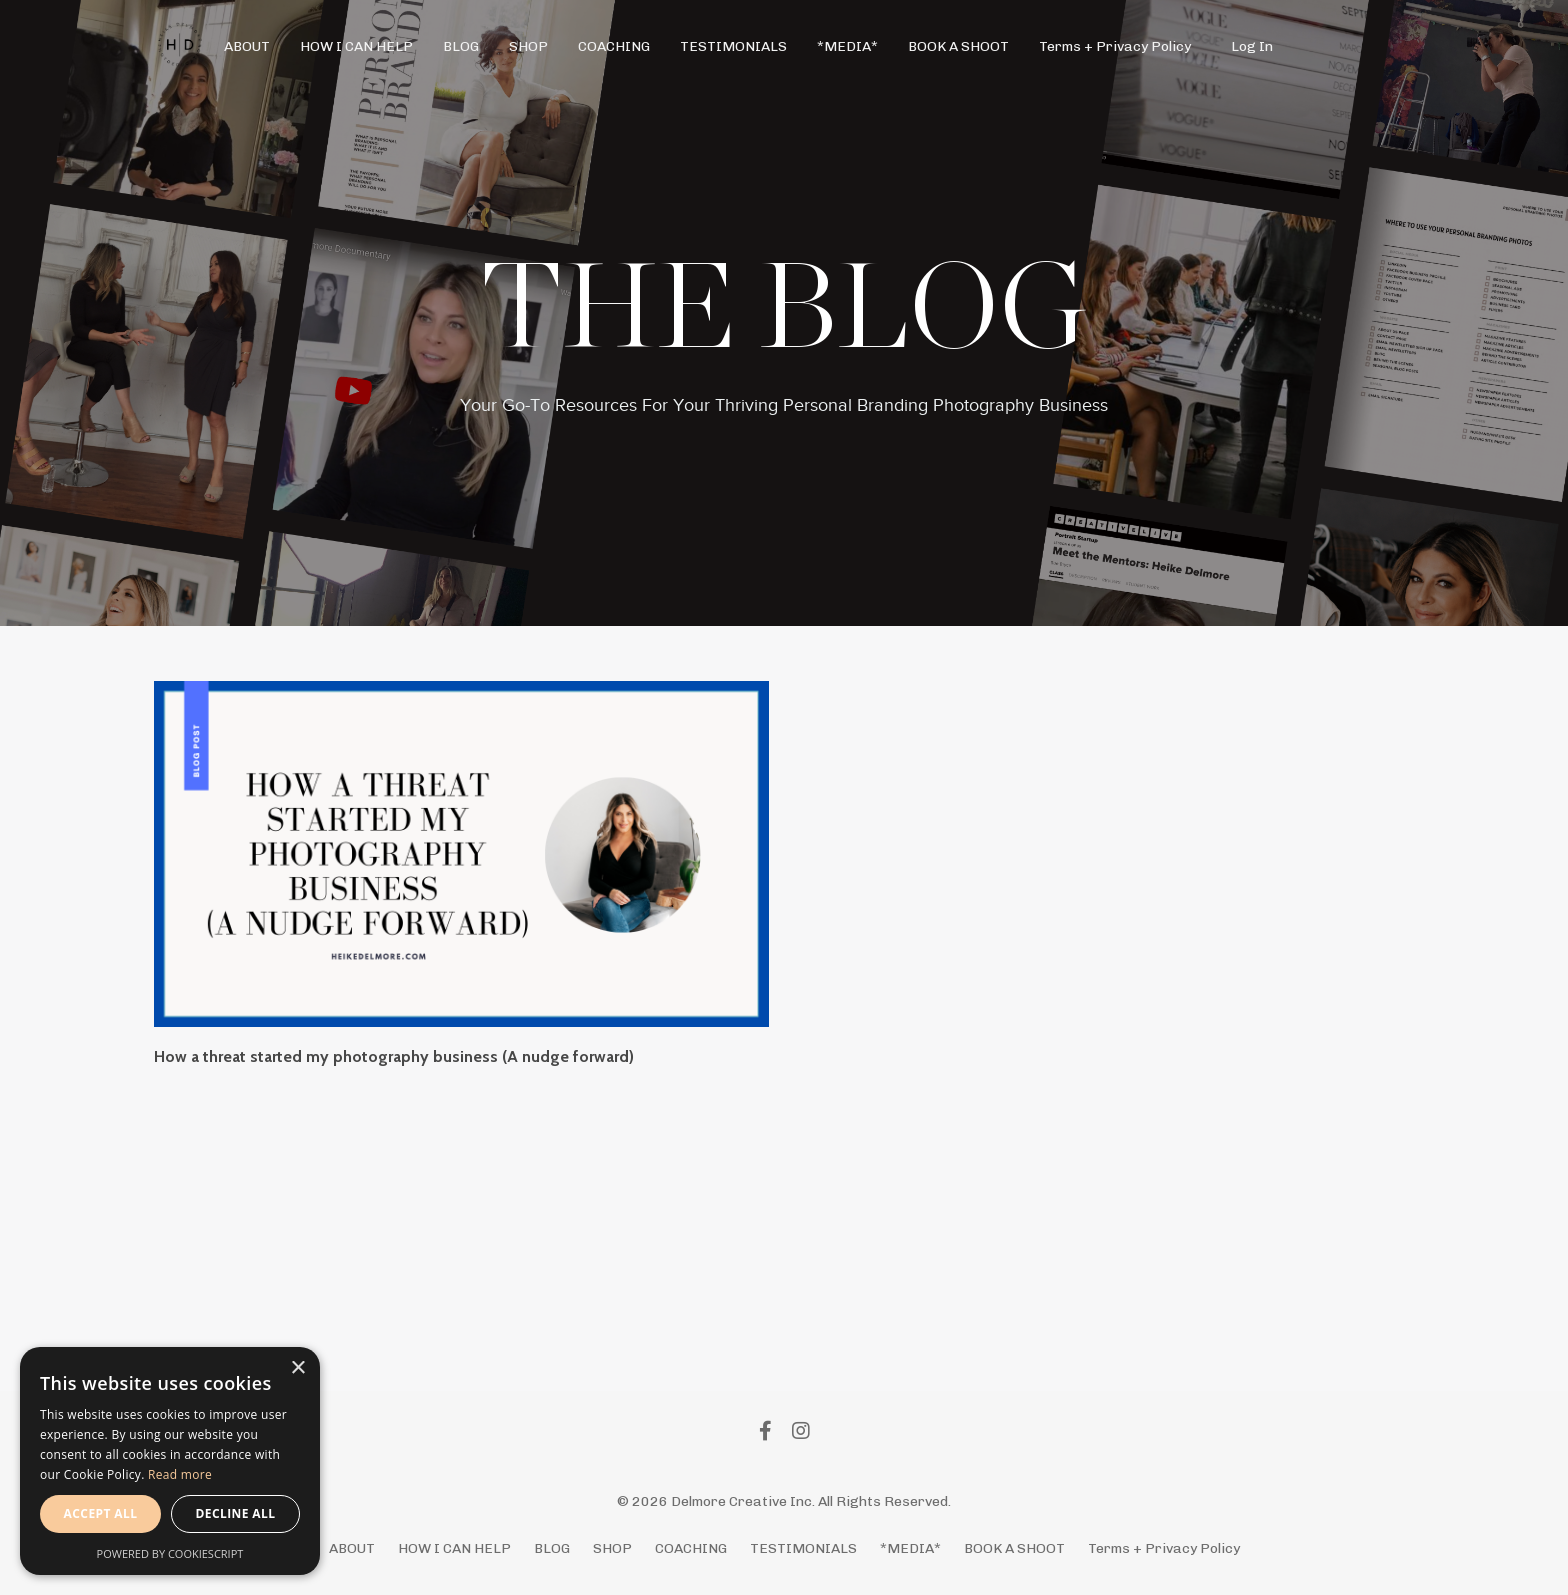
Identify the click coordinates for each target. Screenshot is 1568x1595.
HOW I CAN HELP (356, 46)
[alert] (170, 1461)
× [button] (297, 1368)
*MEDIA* (847, 46)
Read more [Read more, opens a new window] (180, 1474)
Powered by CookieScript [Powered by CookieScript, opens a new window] (170, 1553)
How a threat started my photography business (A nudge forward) (394, 1056)
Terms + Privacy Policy (1115, 46)
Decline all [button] (236, 1513)
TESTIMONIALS (733, 46)
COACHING (614, 46)
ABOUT (247, 46)
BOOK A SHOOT (958, 46)
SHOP (528, 46)
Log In (1252, 46)
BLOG (461, 46)
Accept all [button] (101, 1513)
